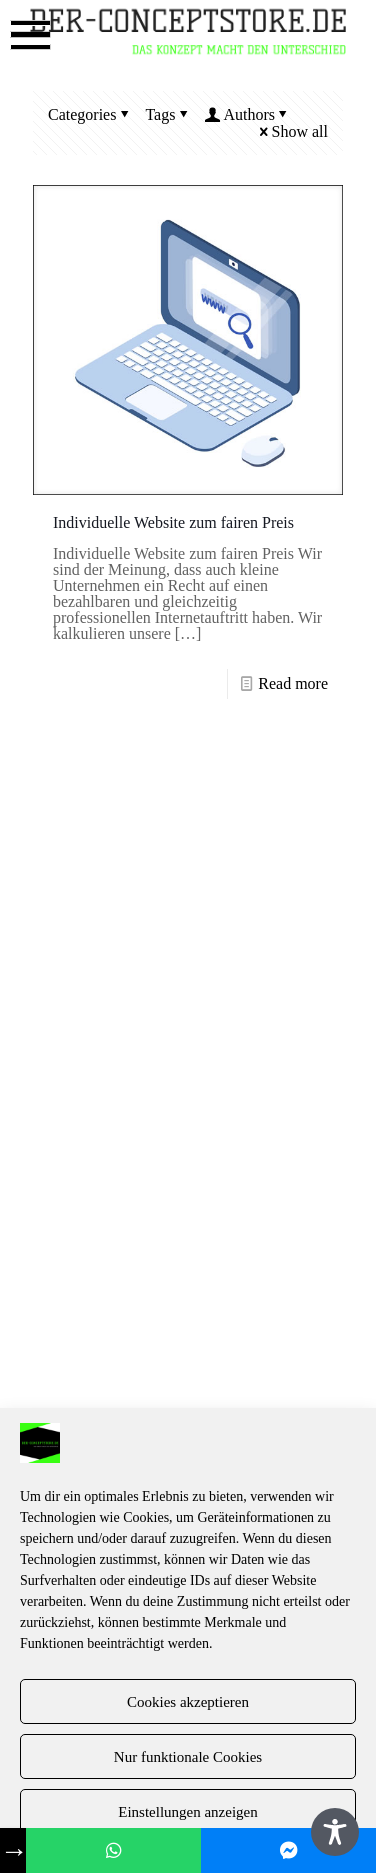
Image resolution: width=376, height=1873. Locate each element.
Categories (90, 114)
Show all (292, 131)
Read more (293, 683)
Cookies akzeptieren (188, 1702)
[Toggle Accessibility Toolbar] (335, 1832)
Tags (168, 114)
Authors (247, 114)
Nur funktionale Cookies (188, 1757)
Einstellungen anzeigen (188, 1812)
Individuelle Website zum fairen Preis (173, 522)
